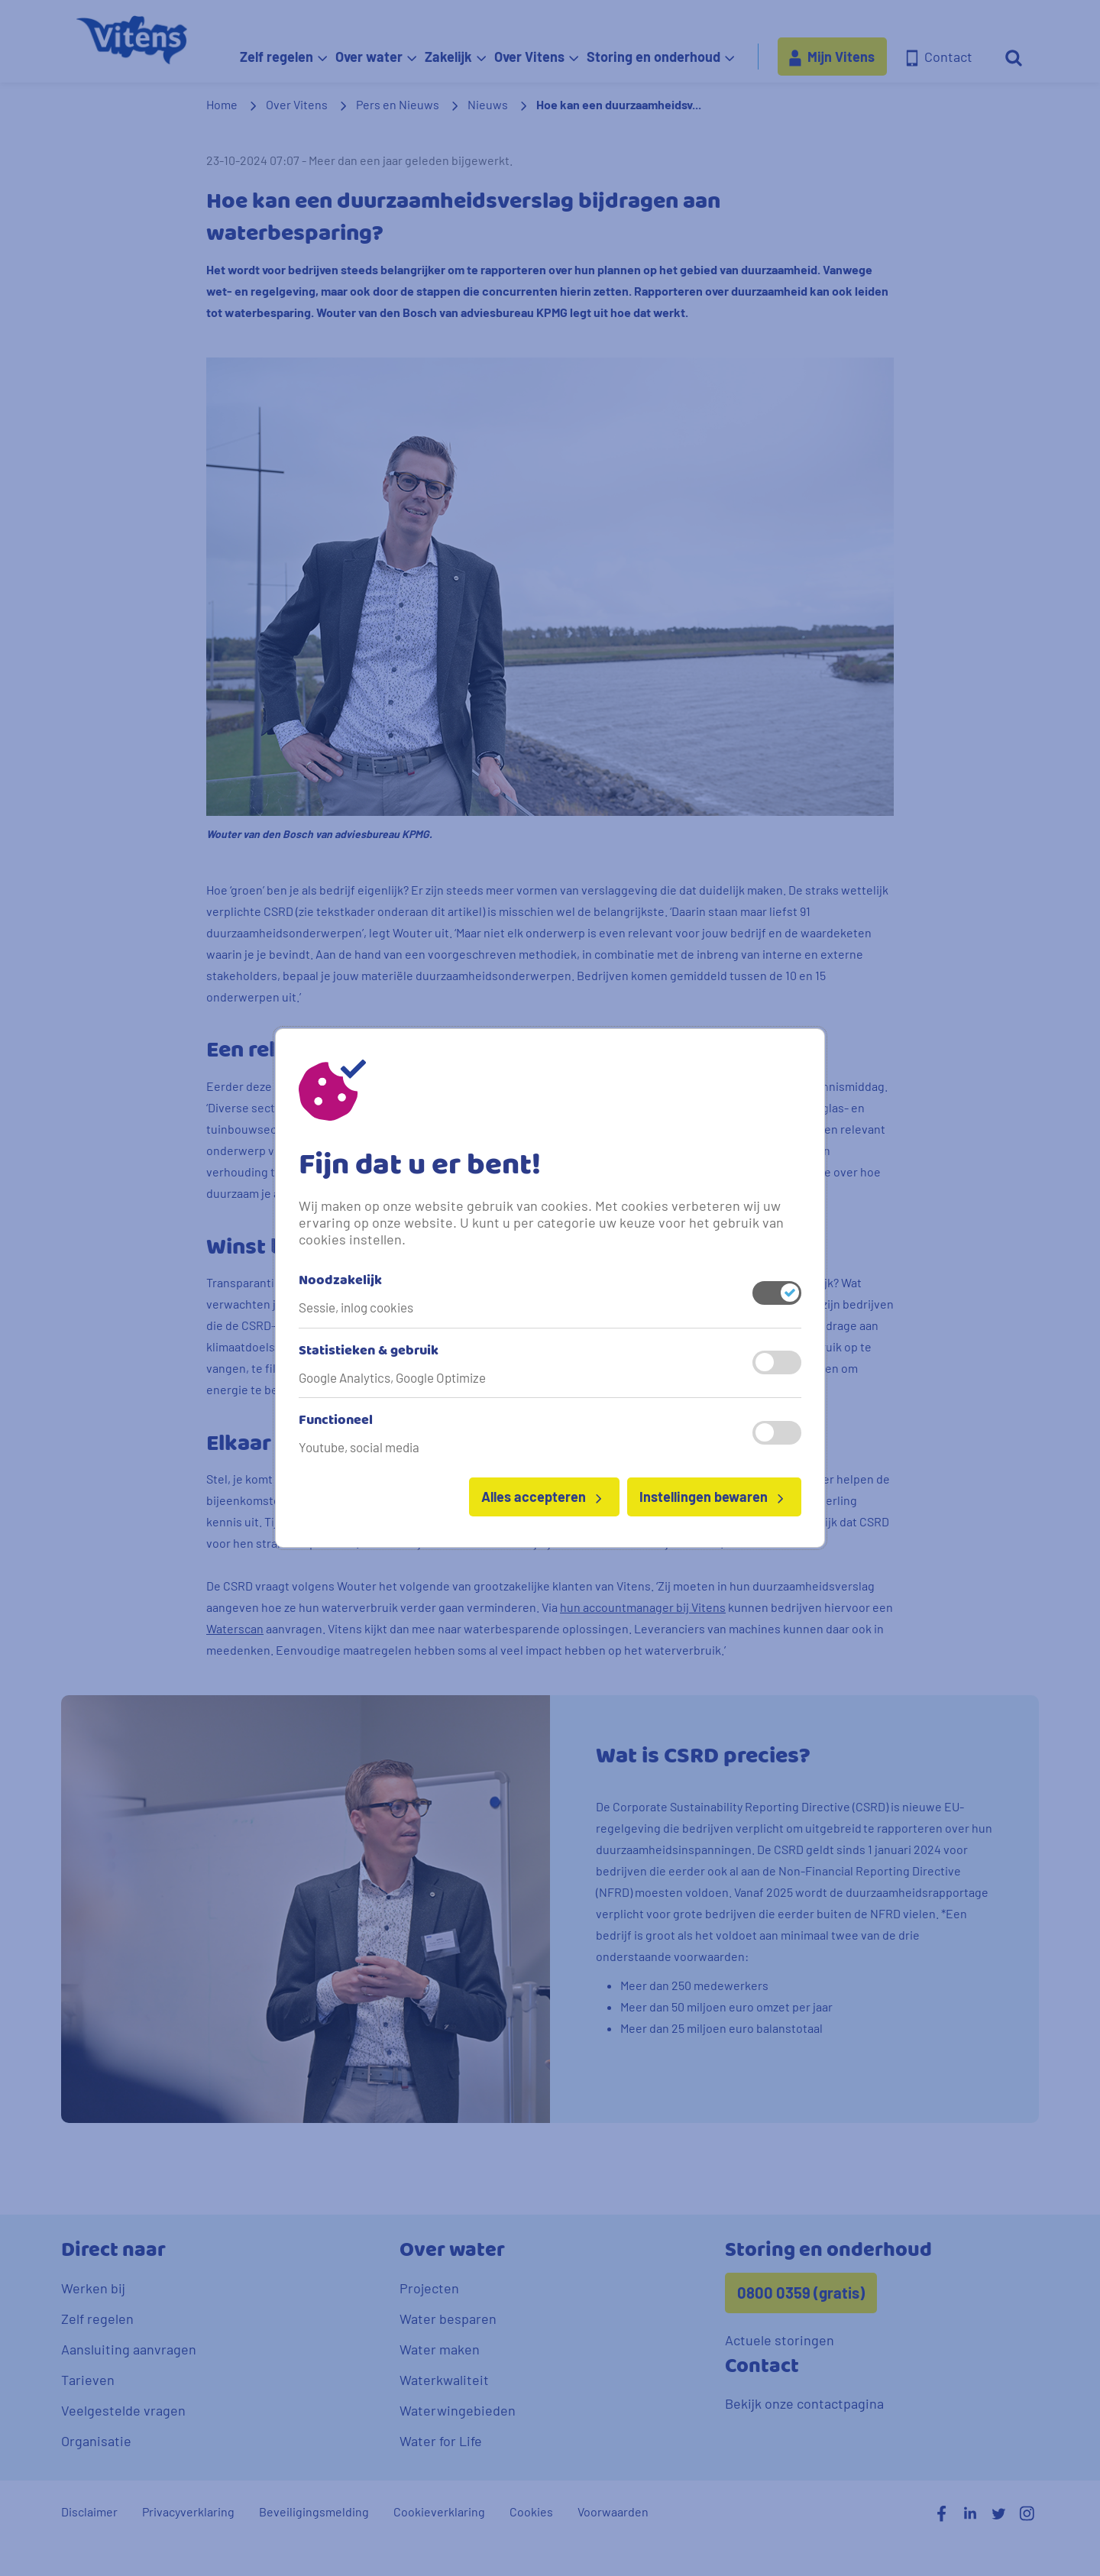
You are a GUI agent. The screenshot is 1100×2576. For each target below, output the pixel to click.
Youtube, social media (359, 1447)
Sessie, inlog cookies (356, 1307)
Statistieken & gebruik (368, 1351)
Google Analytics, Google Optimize (392, 1377)
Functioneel (336, 1421)
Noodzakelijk (340, 1281)
